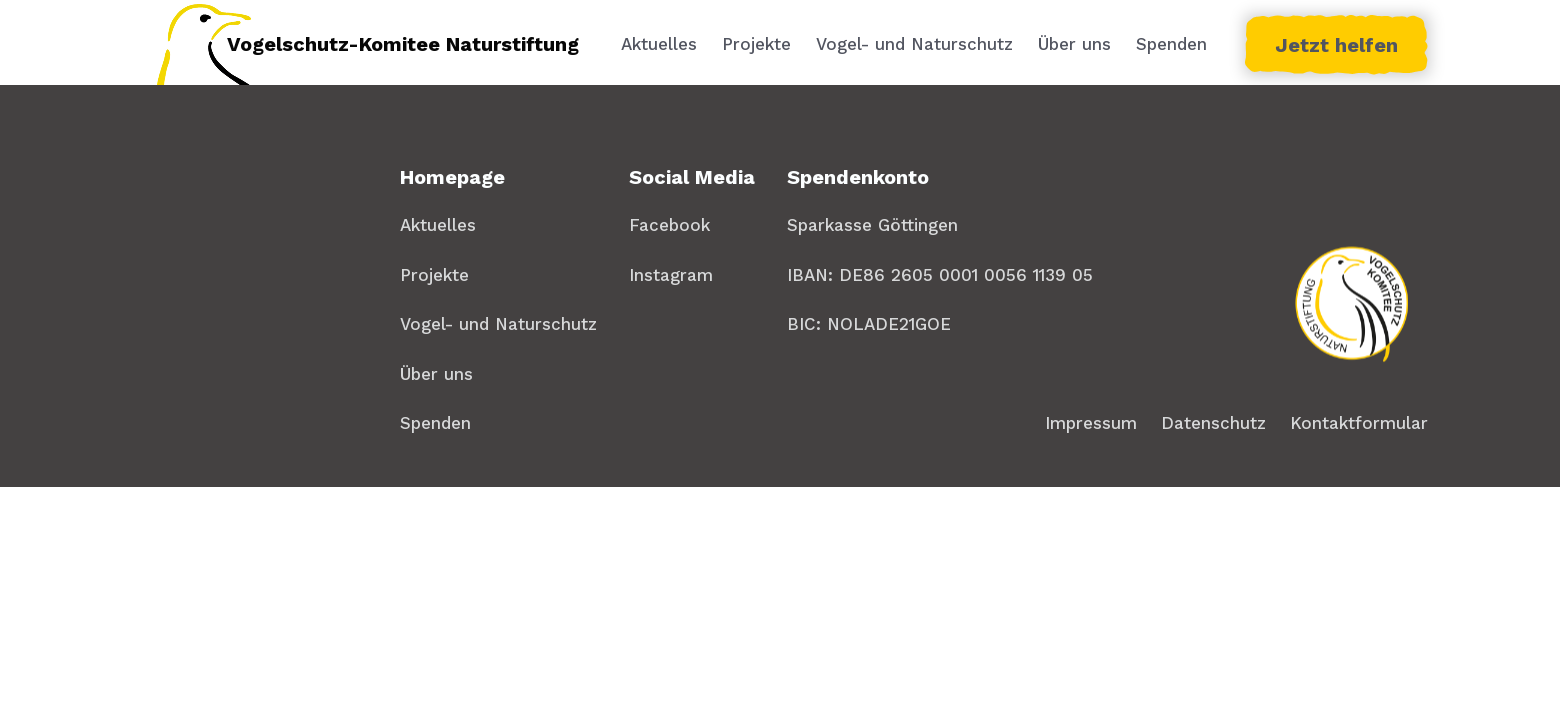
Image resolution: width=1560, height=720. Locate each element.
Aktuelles (659, 44)
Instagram (671, 275)
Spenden (1171, 44)
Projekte (756, 44)
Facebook (669, 225)
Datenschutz (1213, 423)
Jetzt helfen (1336, 45)
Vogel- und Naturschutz (914, 44)
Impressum (1091, 423)
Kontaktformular (1359, 423)
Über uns (1074, 44)
